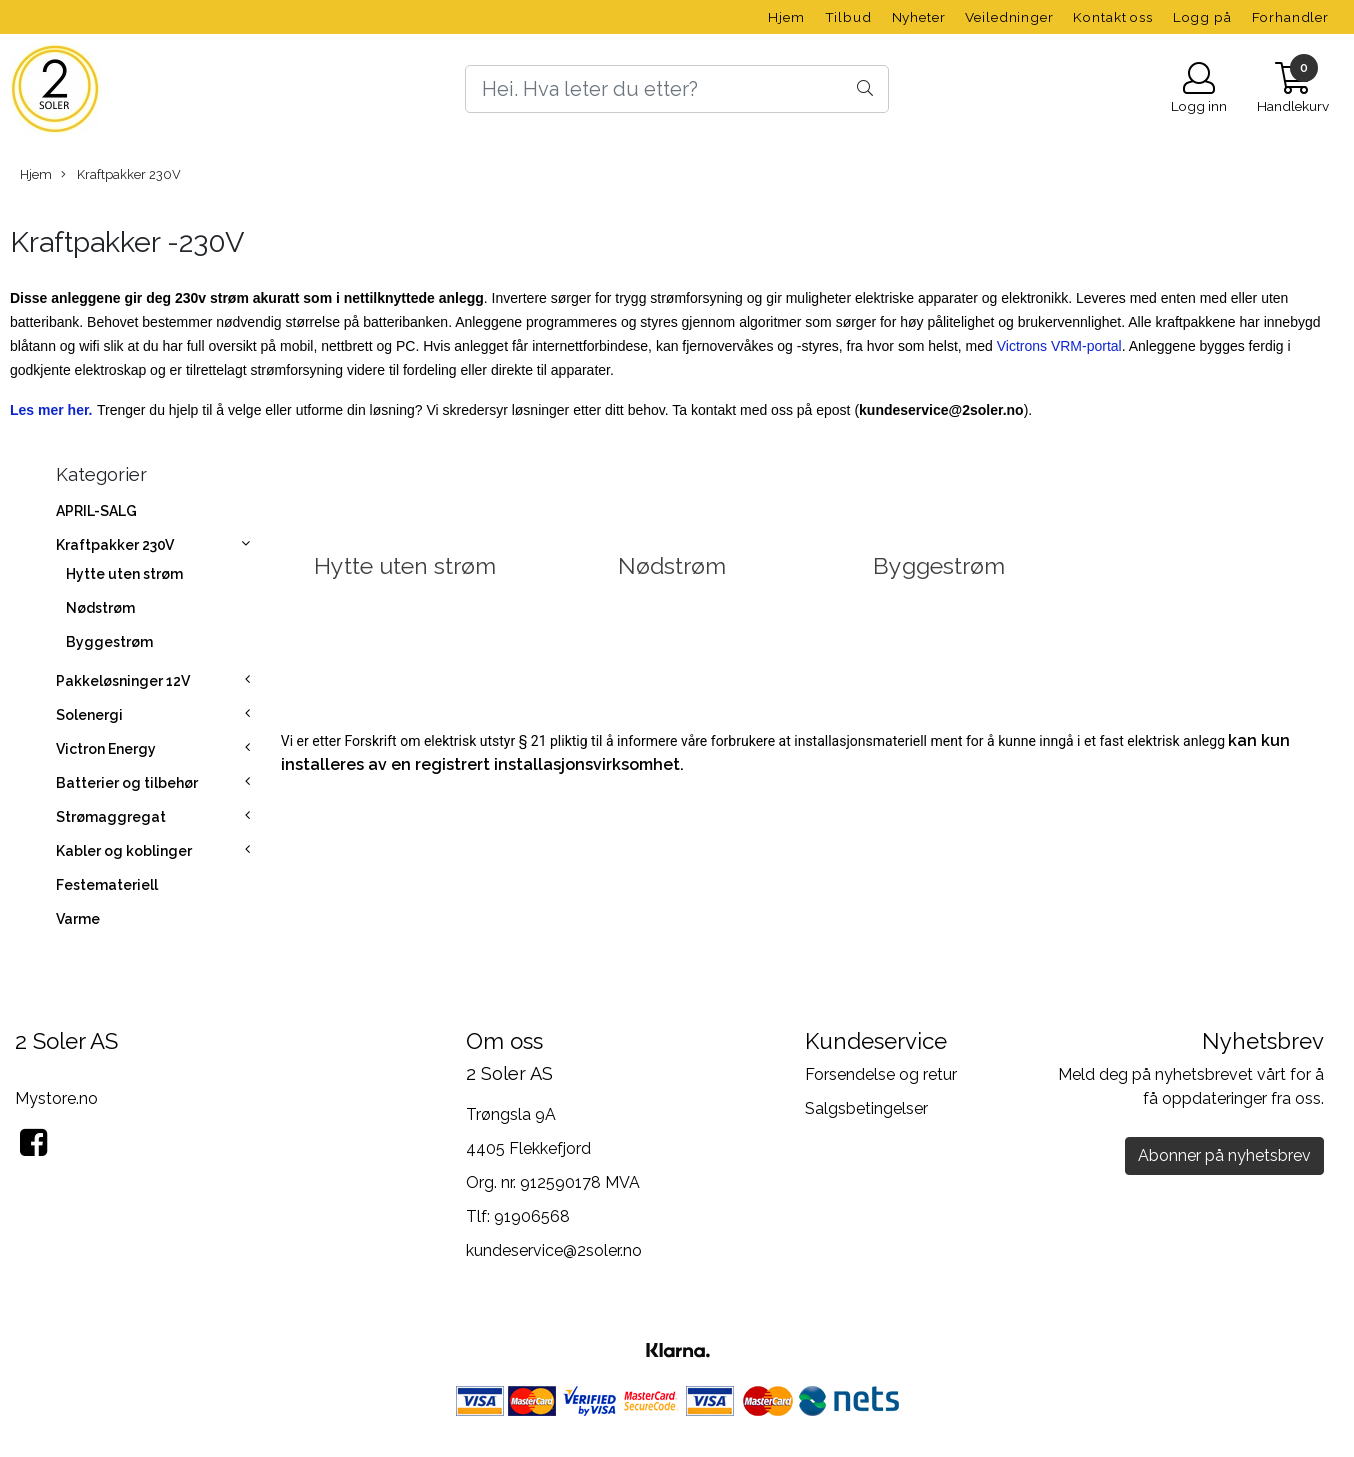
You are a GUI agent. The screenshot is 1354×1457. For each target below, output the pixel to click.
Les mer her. (51, 410)
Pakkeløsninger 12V (123, 681)
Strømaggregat (111, 817)
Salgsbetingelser (866, 1108)
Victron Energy (106, 749)
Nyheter (919, 17)
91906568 (532, 1216)
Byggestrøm (109, 642)
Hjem (786, 17)
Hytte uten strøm (124, 574)
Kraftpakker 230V (121, 175)
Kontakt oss (1112, 17)
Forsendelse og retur (881, 1074)
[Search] (677, 89)
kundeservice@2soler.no (554, 1250)
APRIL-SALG (96, 511)
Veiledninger (1009, 17)
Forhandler (1291, 17)
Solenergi (89, 715)
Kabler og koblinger (124, 851)
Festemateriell (107, 885)
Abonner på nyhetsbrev (1224, 1155)
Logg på (1202, 17)
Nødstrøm (100, 608)
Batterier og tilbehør (127, 783)
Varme (78, 919)
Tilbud (848, 17)
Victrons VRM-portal (1059, 346)
